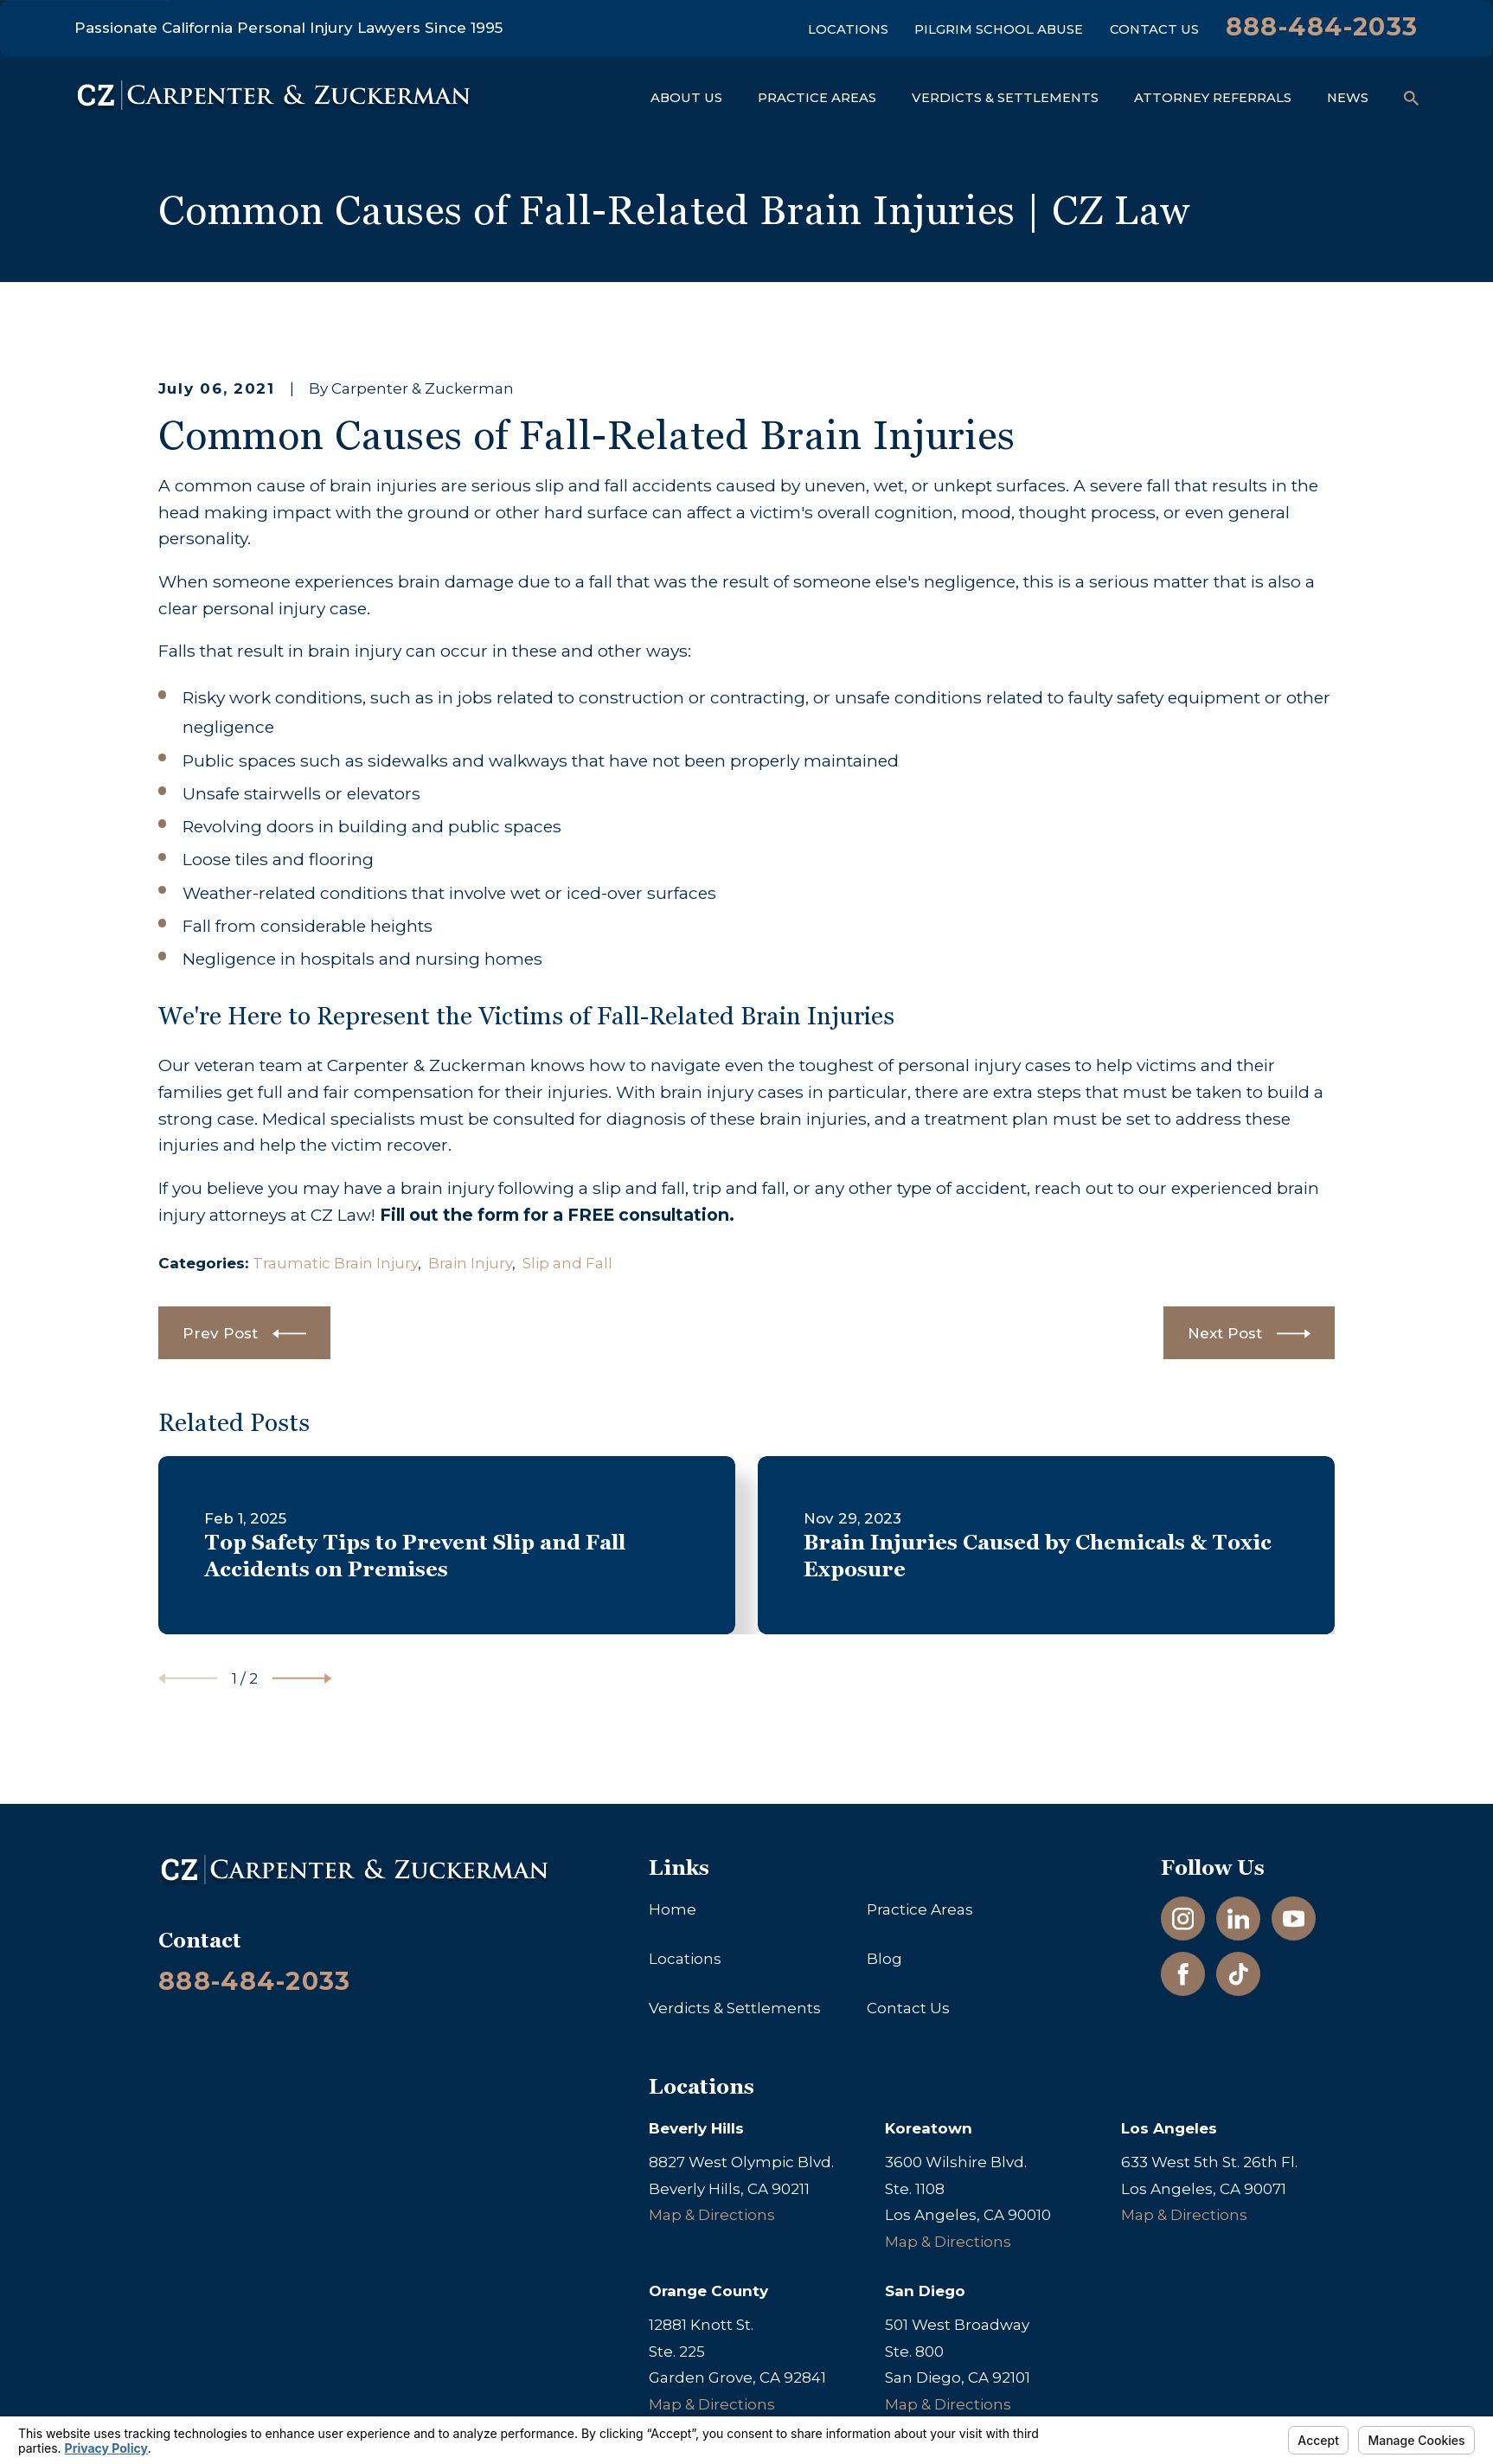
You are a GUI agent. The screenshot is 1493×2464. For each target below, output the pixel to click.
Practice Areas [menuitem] (817, 98)
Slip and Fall (567, 1263)
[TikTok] (1238, 1974)
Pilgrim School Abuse (998, 29)
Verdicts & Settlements (735, 2008)
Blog (884, 1958)
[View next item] (301, 1678)
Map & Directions (712, 2214)
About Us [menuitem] (686, 98)
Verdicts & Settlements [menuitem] (1005, 98)
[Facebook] (1183, 1974)
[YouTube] (1294, 1919)
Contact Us (1154, 29)
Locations (848, 29)
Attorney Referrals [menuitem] (1212, 98)
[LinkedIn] (1238, 1919)
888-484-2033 (1322, 26)
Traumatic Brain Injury (335, 1263)
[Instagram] (1183, 1919)
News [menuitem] (1347, 98)
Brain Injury (470, 1263)
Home (672, 1909)
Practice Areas (920, 1909)
